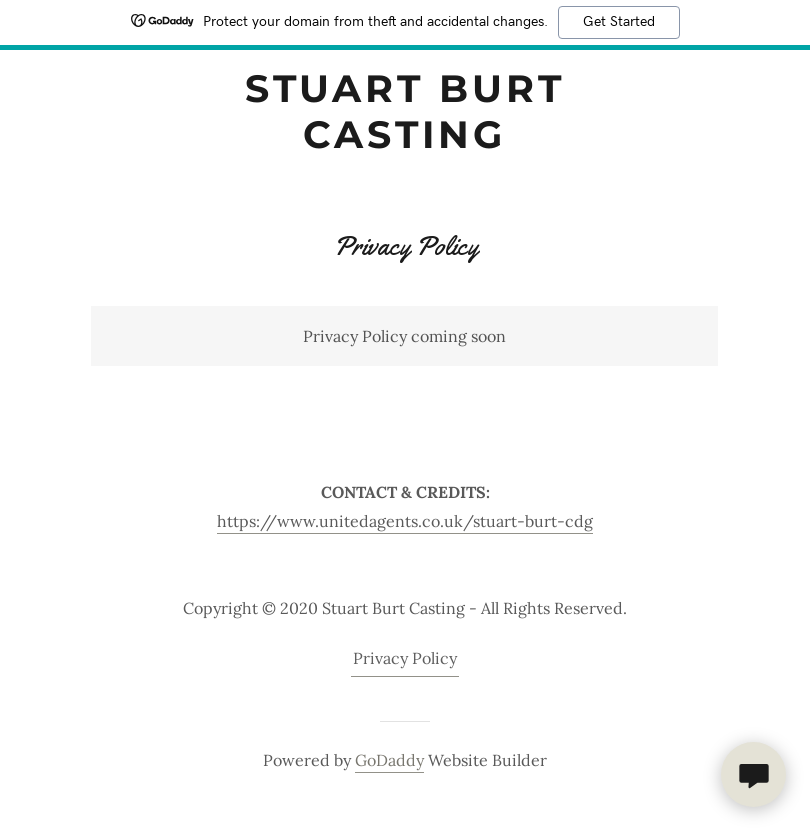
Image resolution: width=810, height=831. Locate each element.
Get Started (619, 22)
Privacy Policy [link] (405, 658)
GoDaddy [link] (389, 760)
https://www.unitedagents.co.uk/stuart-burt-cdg (405, 521)
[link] (404, 142)
